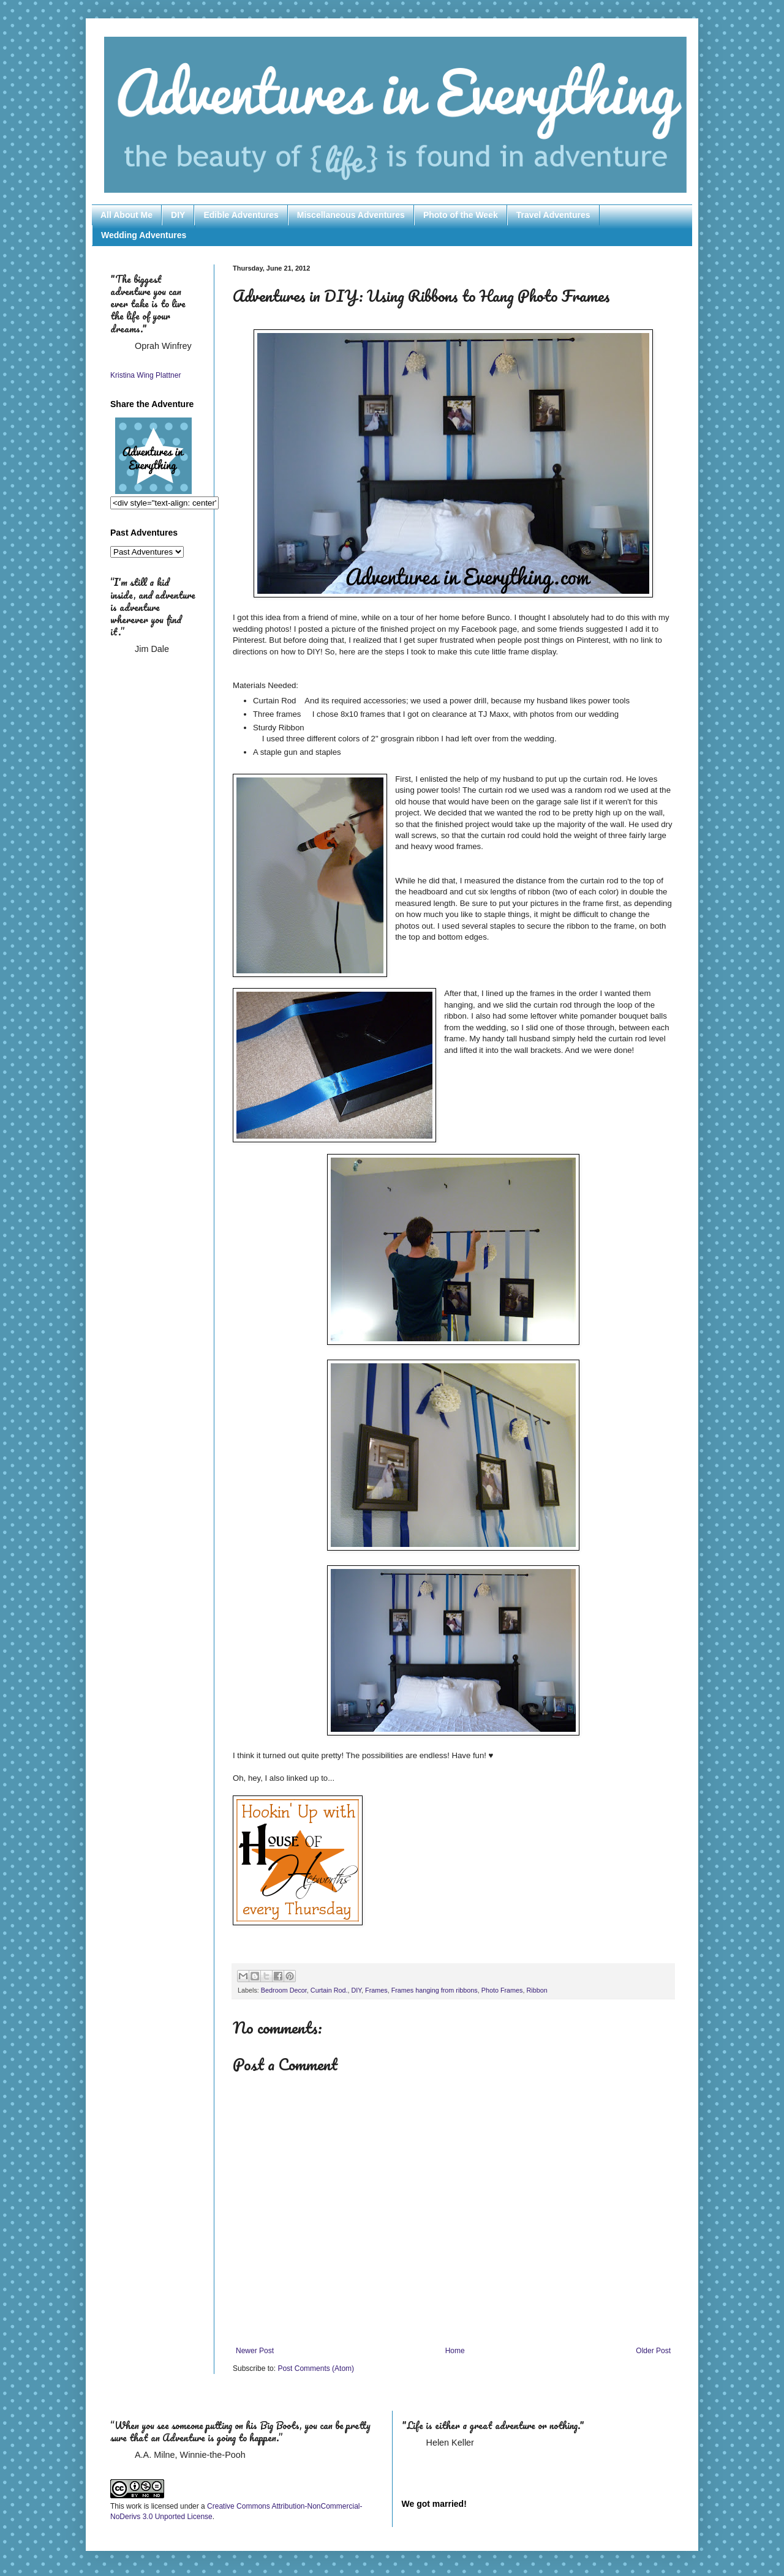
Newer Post (255, 2350)
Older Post (653, 2350)
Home (455, 2350)
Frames (376, 1990)
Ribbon (537, 1990)
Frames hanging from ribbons (434, 1990)
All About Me (126, 215)
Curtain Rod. (329, 1990)
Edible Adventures (240, 215)
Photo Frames (502, 1990)
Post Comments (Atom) (315, 2368)
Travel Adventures (553, 215)
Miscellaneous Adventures (351, 215)
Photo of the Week (460, 215)
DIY (178, 215)
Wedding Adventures (143, 235)
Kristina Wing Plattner (145, 375)
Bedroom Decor (284, 1990)
